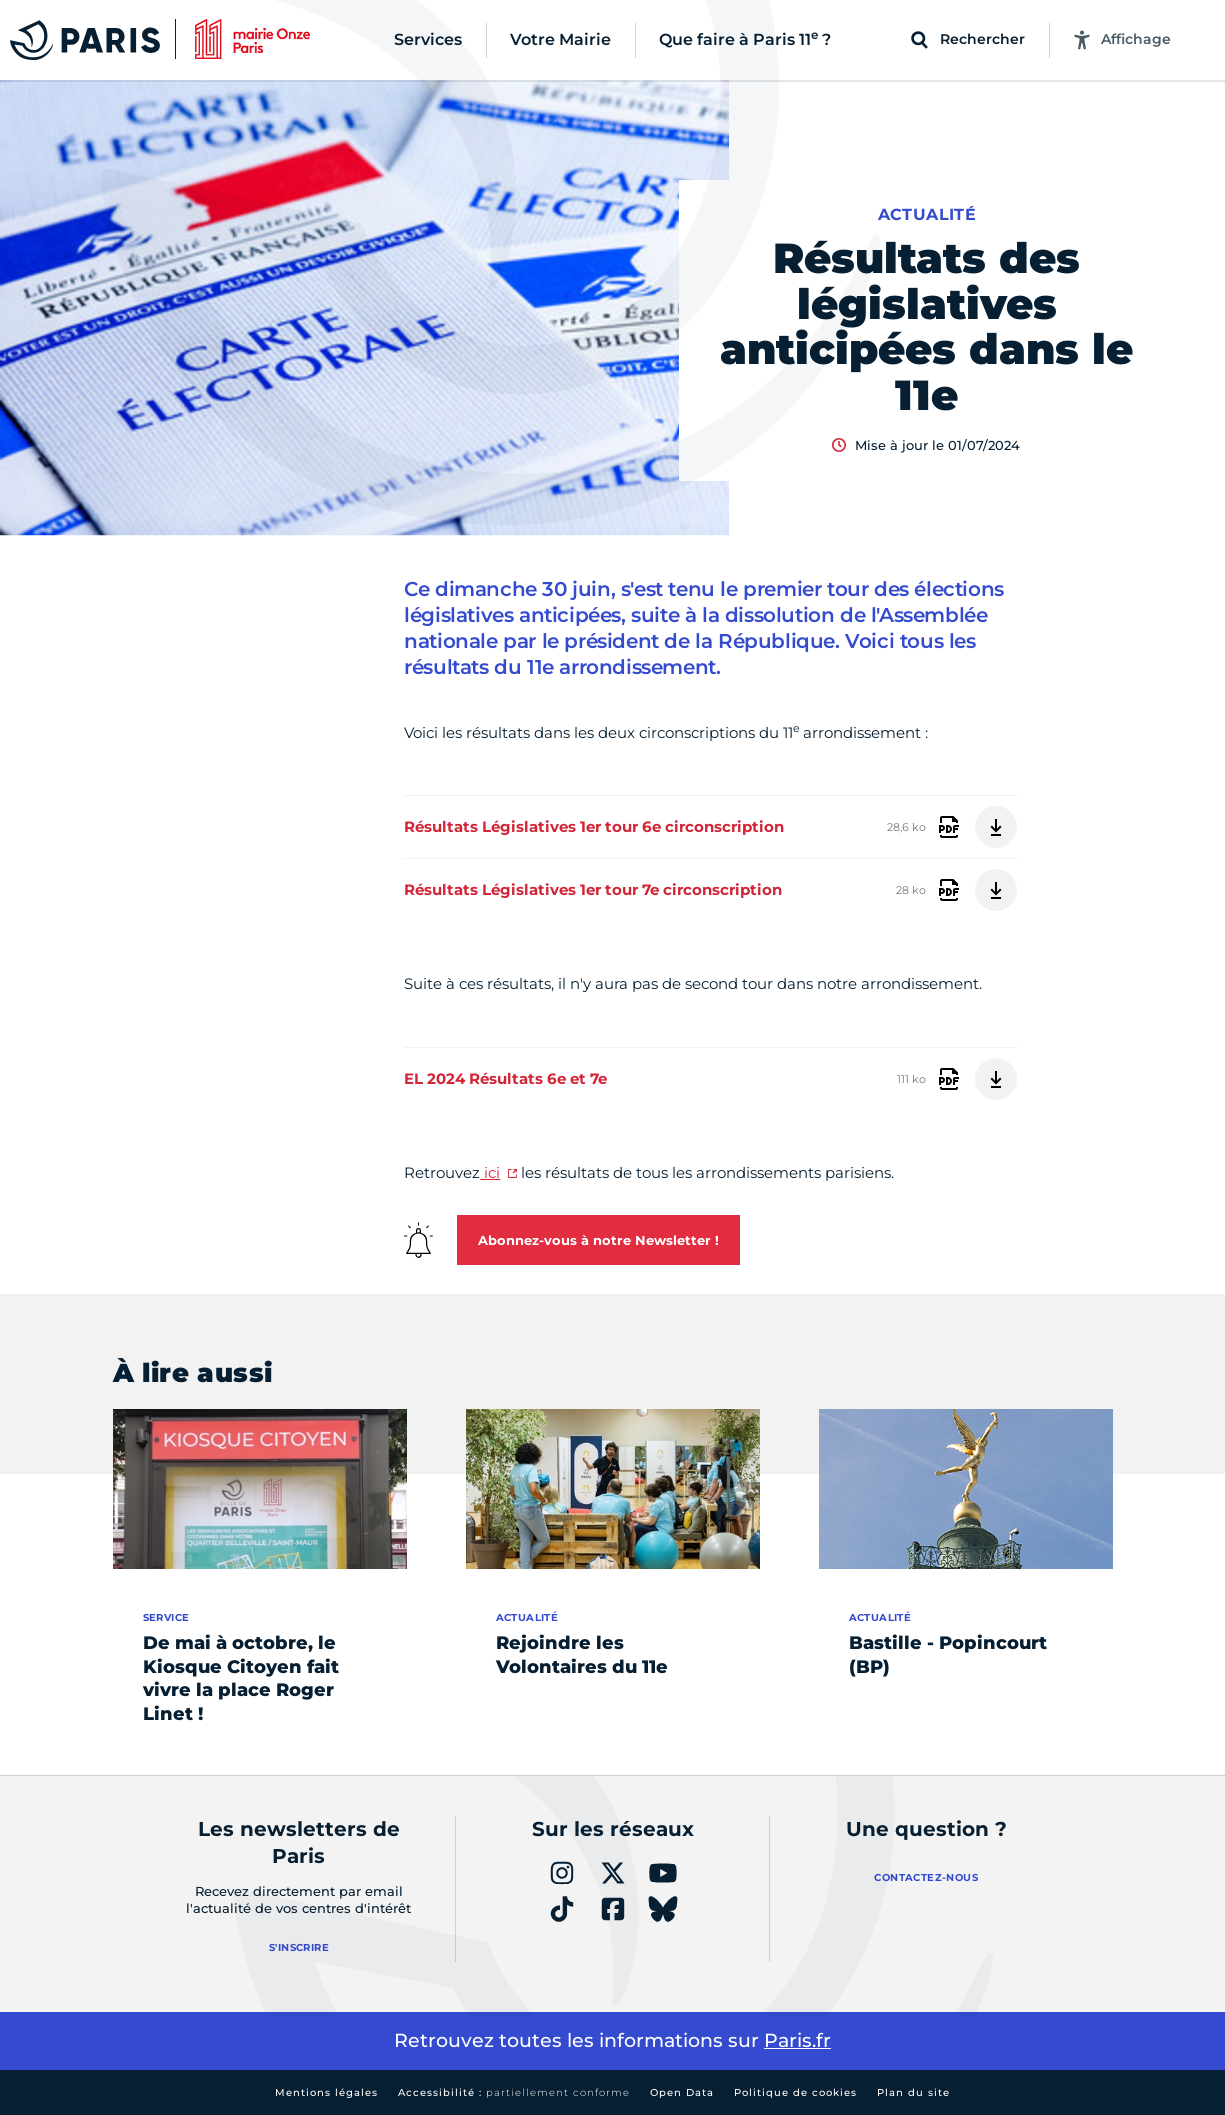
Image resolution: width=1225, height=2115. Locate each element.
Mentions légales (326, 2092)
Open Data (682, 2092)
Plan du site (913, 2092)
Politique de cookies (795, 2092)
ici (490, 1172)
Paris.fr (797, 2040)
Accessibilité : (514, 2092)
